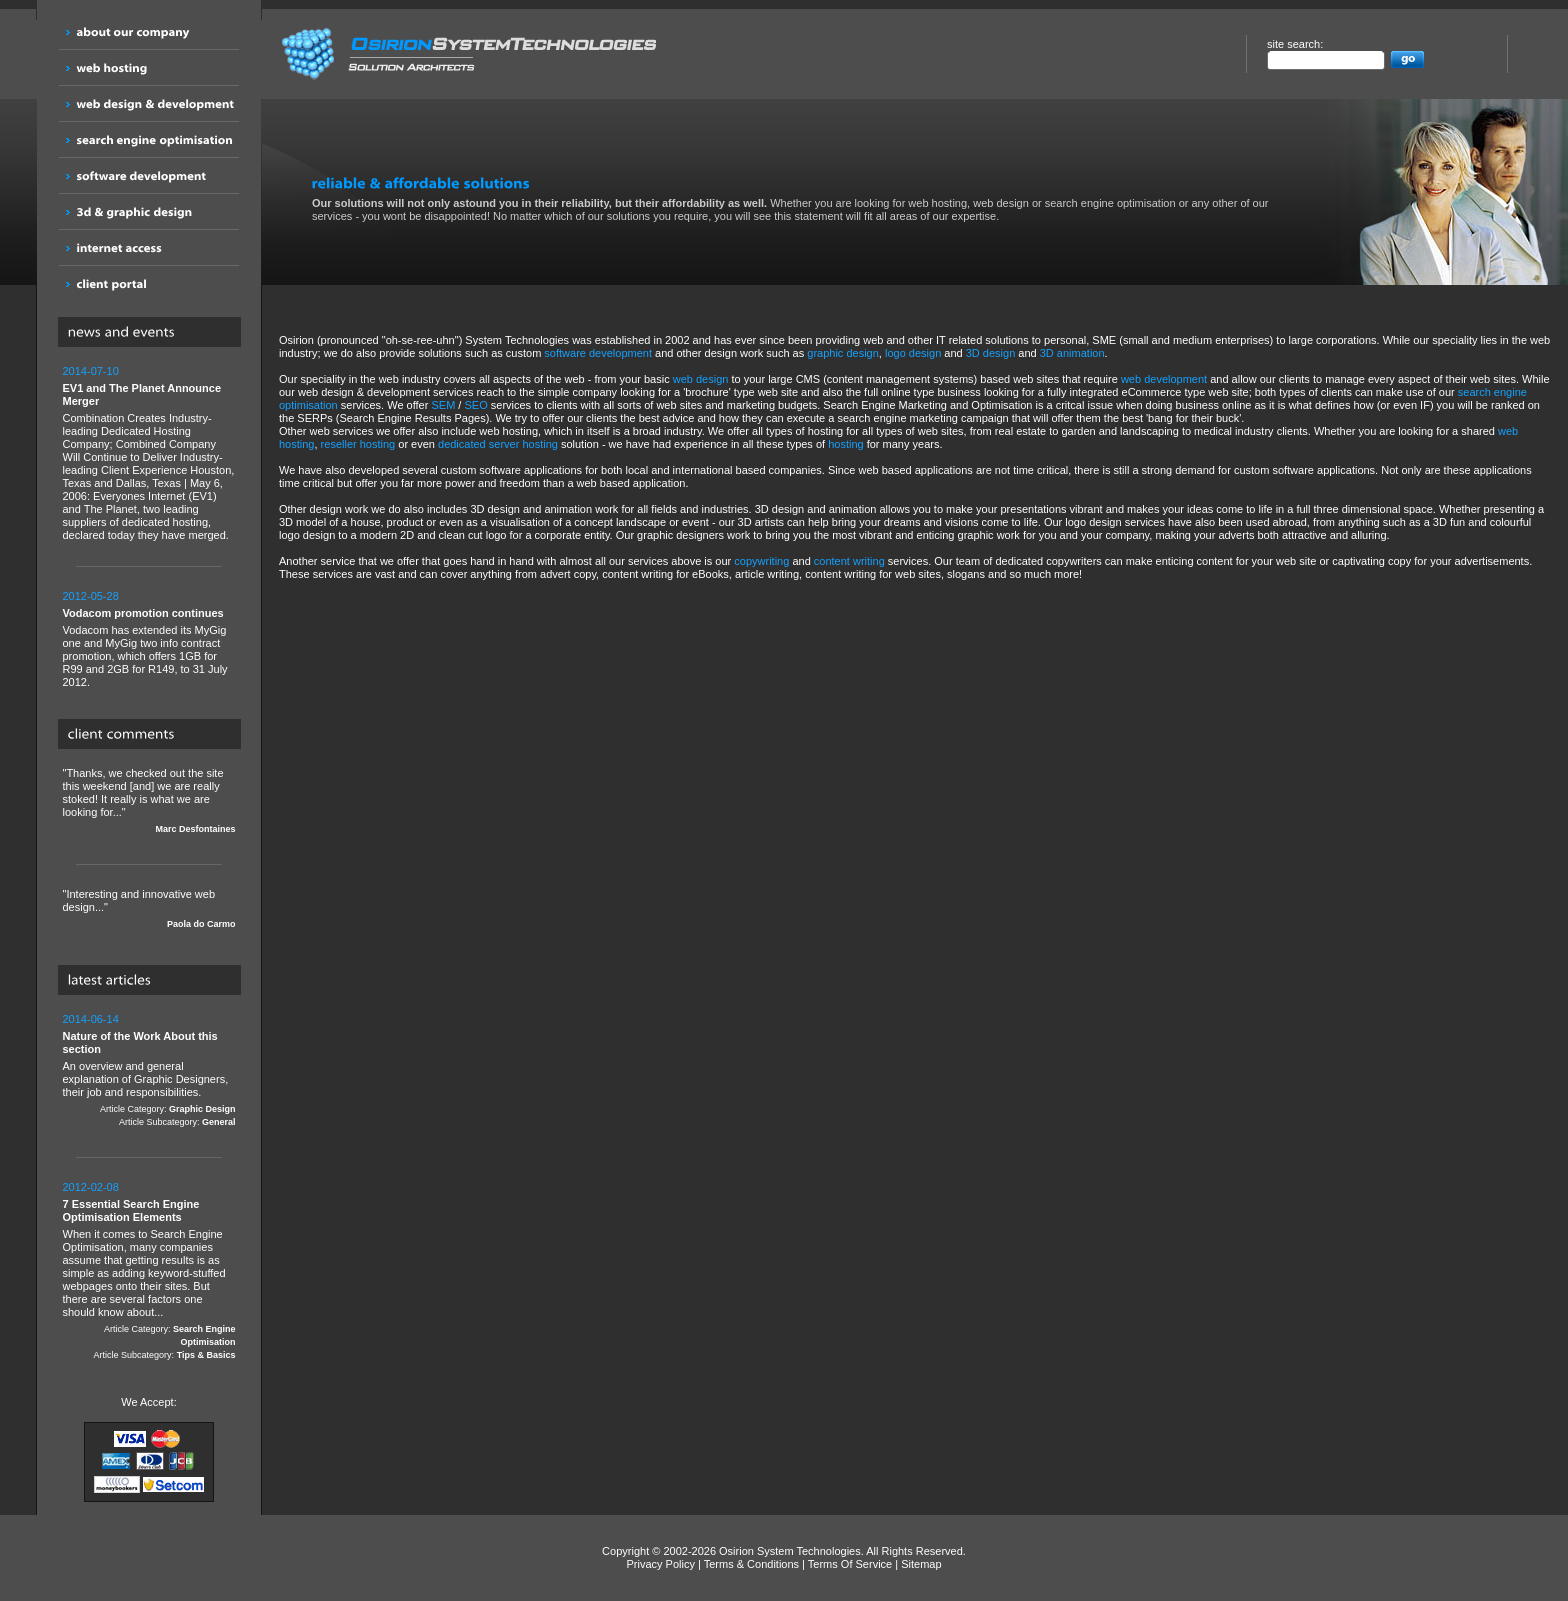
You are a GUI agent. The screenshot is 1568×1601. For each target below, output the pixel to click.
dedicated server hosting (498, 444)
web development (1164, 379)
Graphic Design (202, 1109)
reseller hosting (358, 444)
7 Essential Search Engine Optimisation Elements (131, 1210)
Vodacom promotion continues (143, 613)
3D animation (1072, 353)
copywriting (761, 561)
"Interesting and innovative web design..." (149, 909)
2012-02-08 (91, 1187)
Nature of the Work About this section (140, 1042)
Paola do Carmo (201, 924)
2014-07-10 (91, 371)
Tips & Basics (206, 1355)
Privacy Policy (660, 1564)
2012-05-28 (91, 596)
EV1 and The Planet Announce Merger (142, 394)
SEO (475, 405)
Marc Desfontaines (195, 829)
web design (701, 379)
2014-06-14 (91, 1019)
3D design (991, 353)
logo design (913, 353)
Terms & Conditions (751, 1564)
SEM (443, 405)
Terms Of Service (850, 1564)
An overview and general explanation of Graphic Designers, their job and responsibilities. (149, 1071)
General (219, 1122)
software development (598, 353)
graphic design (843, 353)
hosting (845, 444)
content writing (849, 561)
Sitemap (921, 1564)
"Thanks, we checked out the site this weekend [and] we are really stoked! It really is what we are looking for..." (149, 801)
